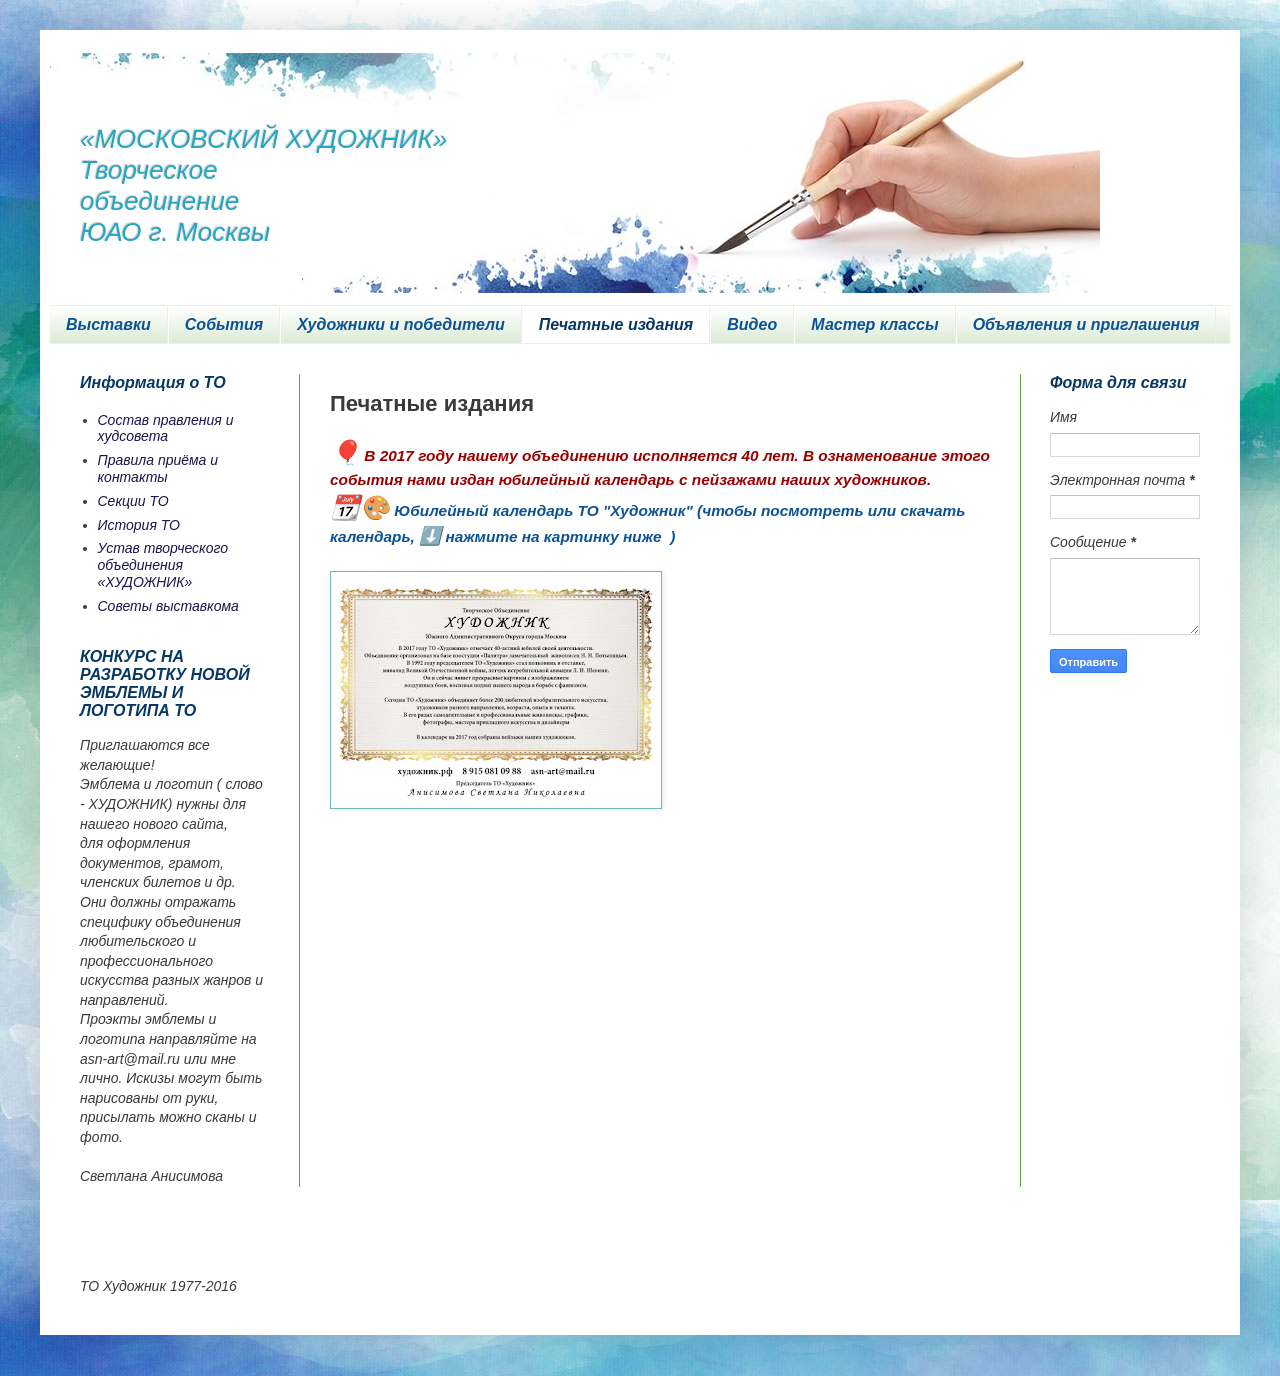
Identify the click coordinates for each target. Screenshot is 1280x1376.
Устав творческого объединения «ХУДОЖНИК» (163, 565)
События (224, 324)
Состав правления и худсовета (166, 428)
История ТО (139, 525)
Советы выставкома (168, 606)
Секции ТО (133, 501)
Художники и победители (401, 324)
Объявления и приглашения (1086, 324)
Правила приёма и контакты (158, 468)
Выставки (108, 324)
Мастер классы (874, 324)
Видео (752, 324)
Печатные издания (616, 324)
